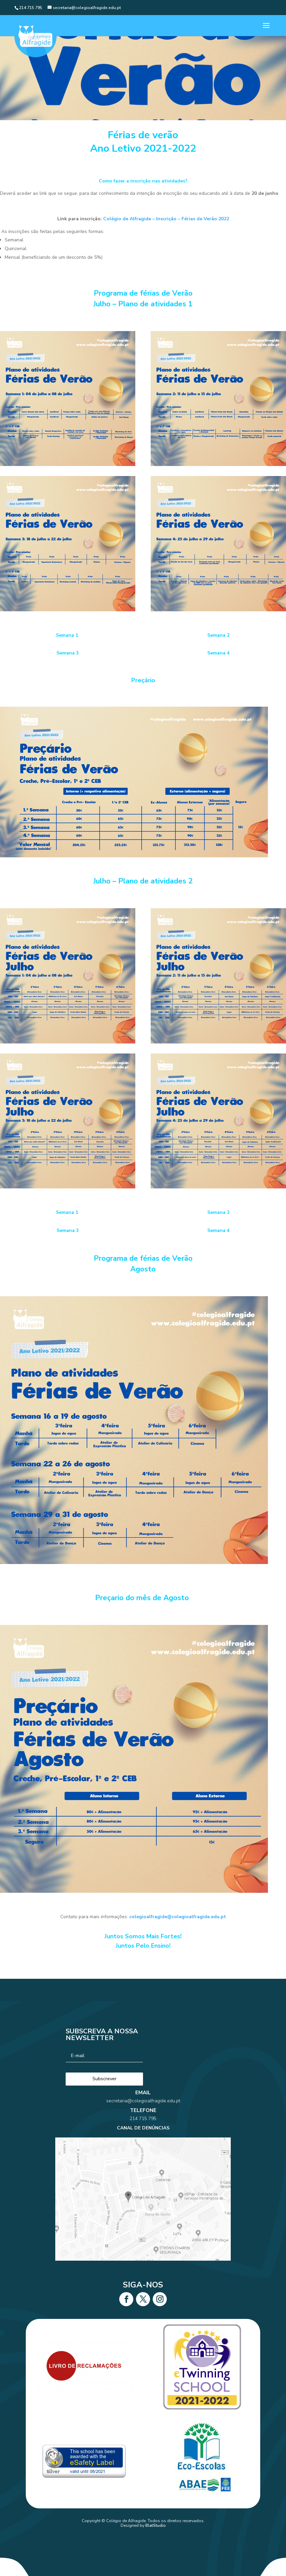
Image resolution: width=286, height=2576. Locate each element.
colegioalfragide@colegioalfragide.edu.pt (177, 1917)
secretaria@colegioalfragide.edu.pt (143, 2121)
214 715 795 (143, 2130)
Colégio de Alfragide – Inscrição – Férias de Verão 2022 (166, 219)
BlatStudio (155, 2525)
